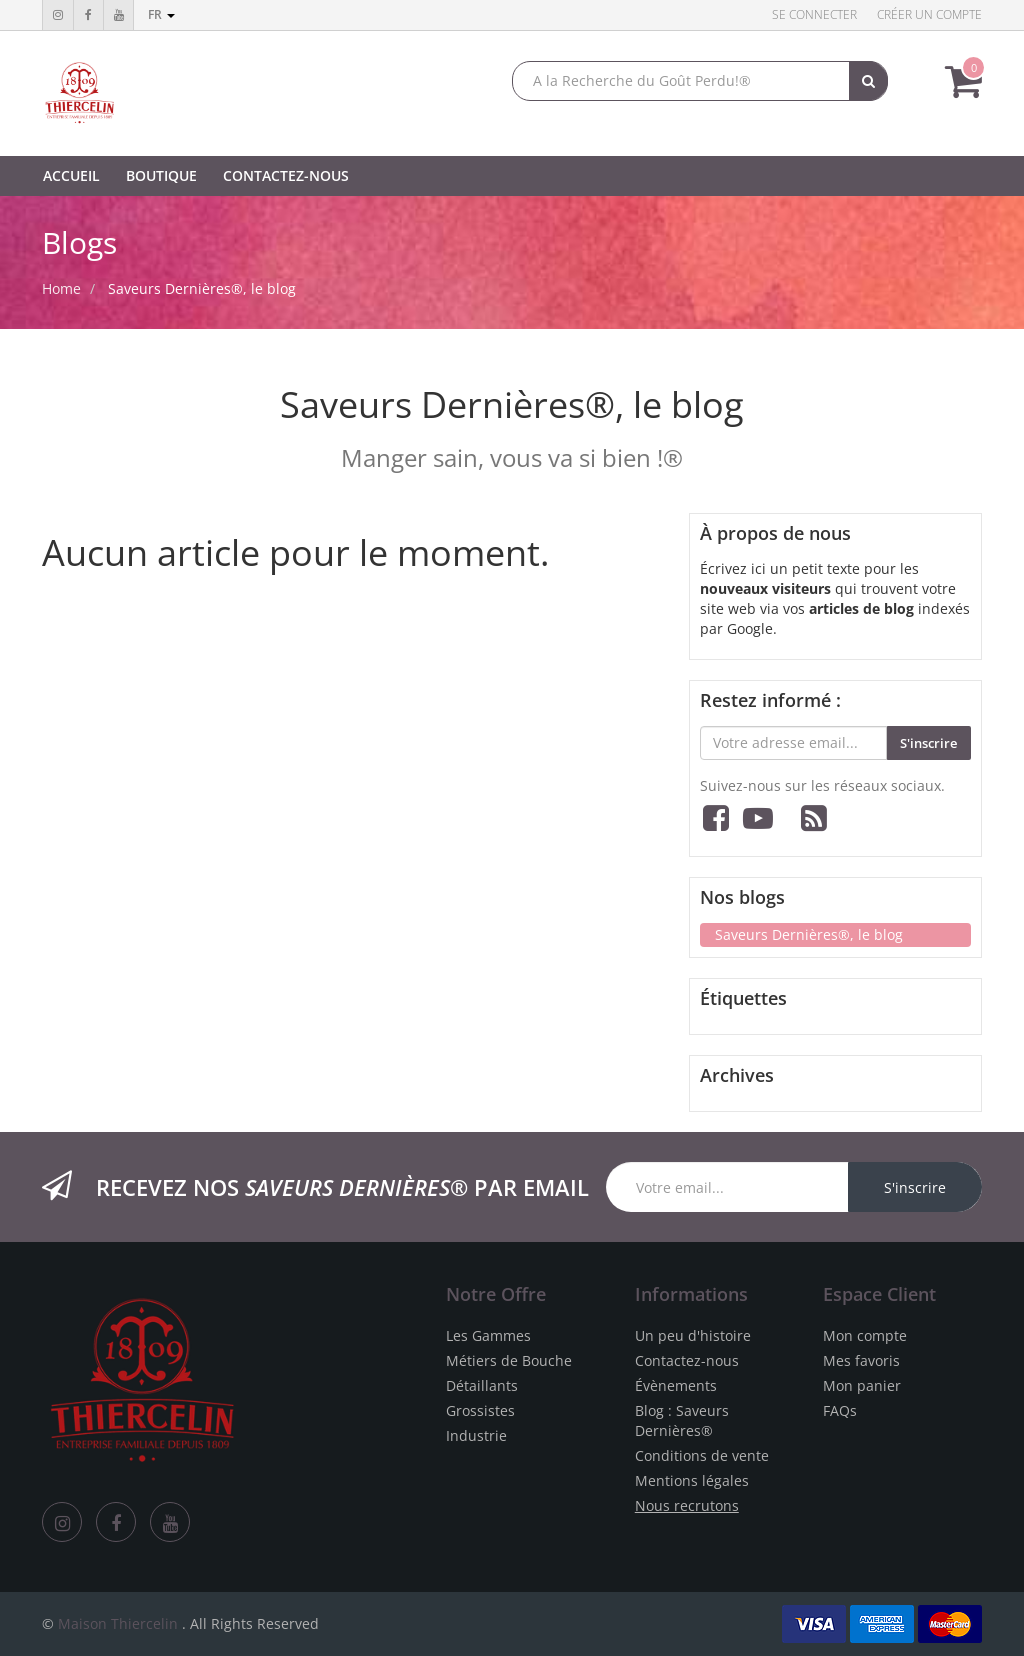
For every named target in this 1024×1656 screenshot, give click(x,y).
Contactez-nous (687, 1360)
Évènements (676, 1385)
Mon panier (862, 1385)
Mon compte (865, 1335)
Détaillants (482, 1385)
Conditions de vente (702, 1455)
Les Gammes (488, 1335)
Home (61, 288)
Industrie (476, 1435)
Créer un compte (929, 14)
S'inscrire (928, 743)
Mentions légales (692, 1480)
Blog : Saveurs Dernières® (682, 1420)
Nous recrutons (687, 1505)
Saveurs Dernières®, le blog (202, 288)
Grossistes (480, 1410)
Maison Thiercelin (118, 1623)
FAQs (840, 1410)
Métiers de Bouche (509, 1360)
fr (161, 14)
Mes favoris (861, 1360)
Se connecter (814, 14)
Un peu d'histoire (693, 1335)
